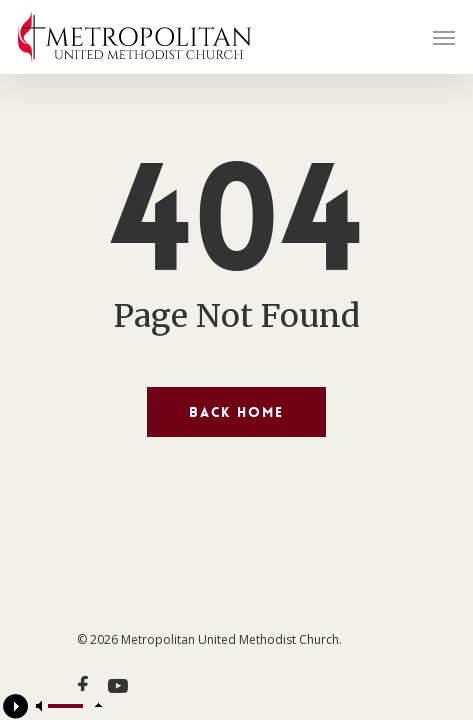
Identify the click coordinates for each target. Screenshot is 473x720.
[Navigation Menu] (444, 37)
